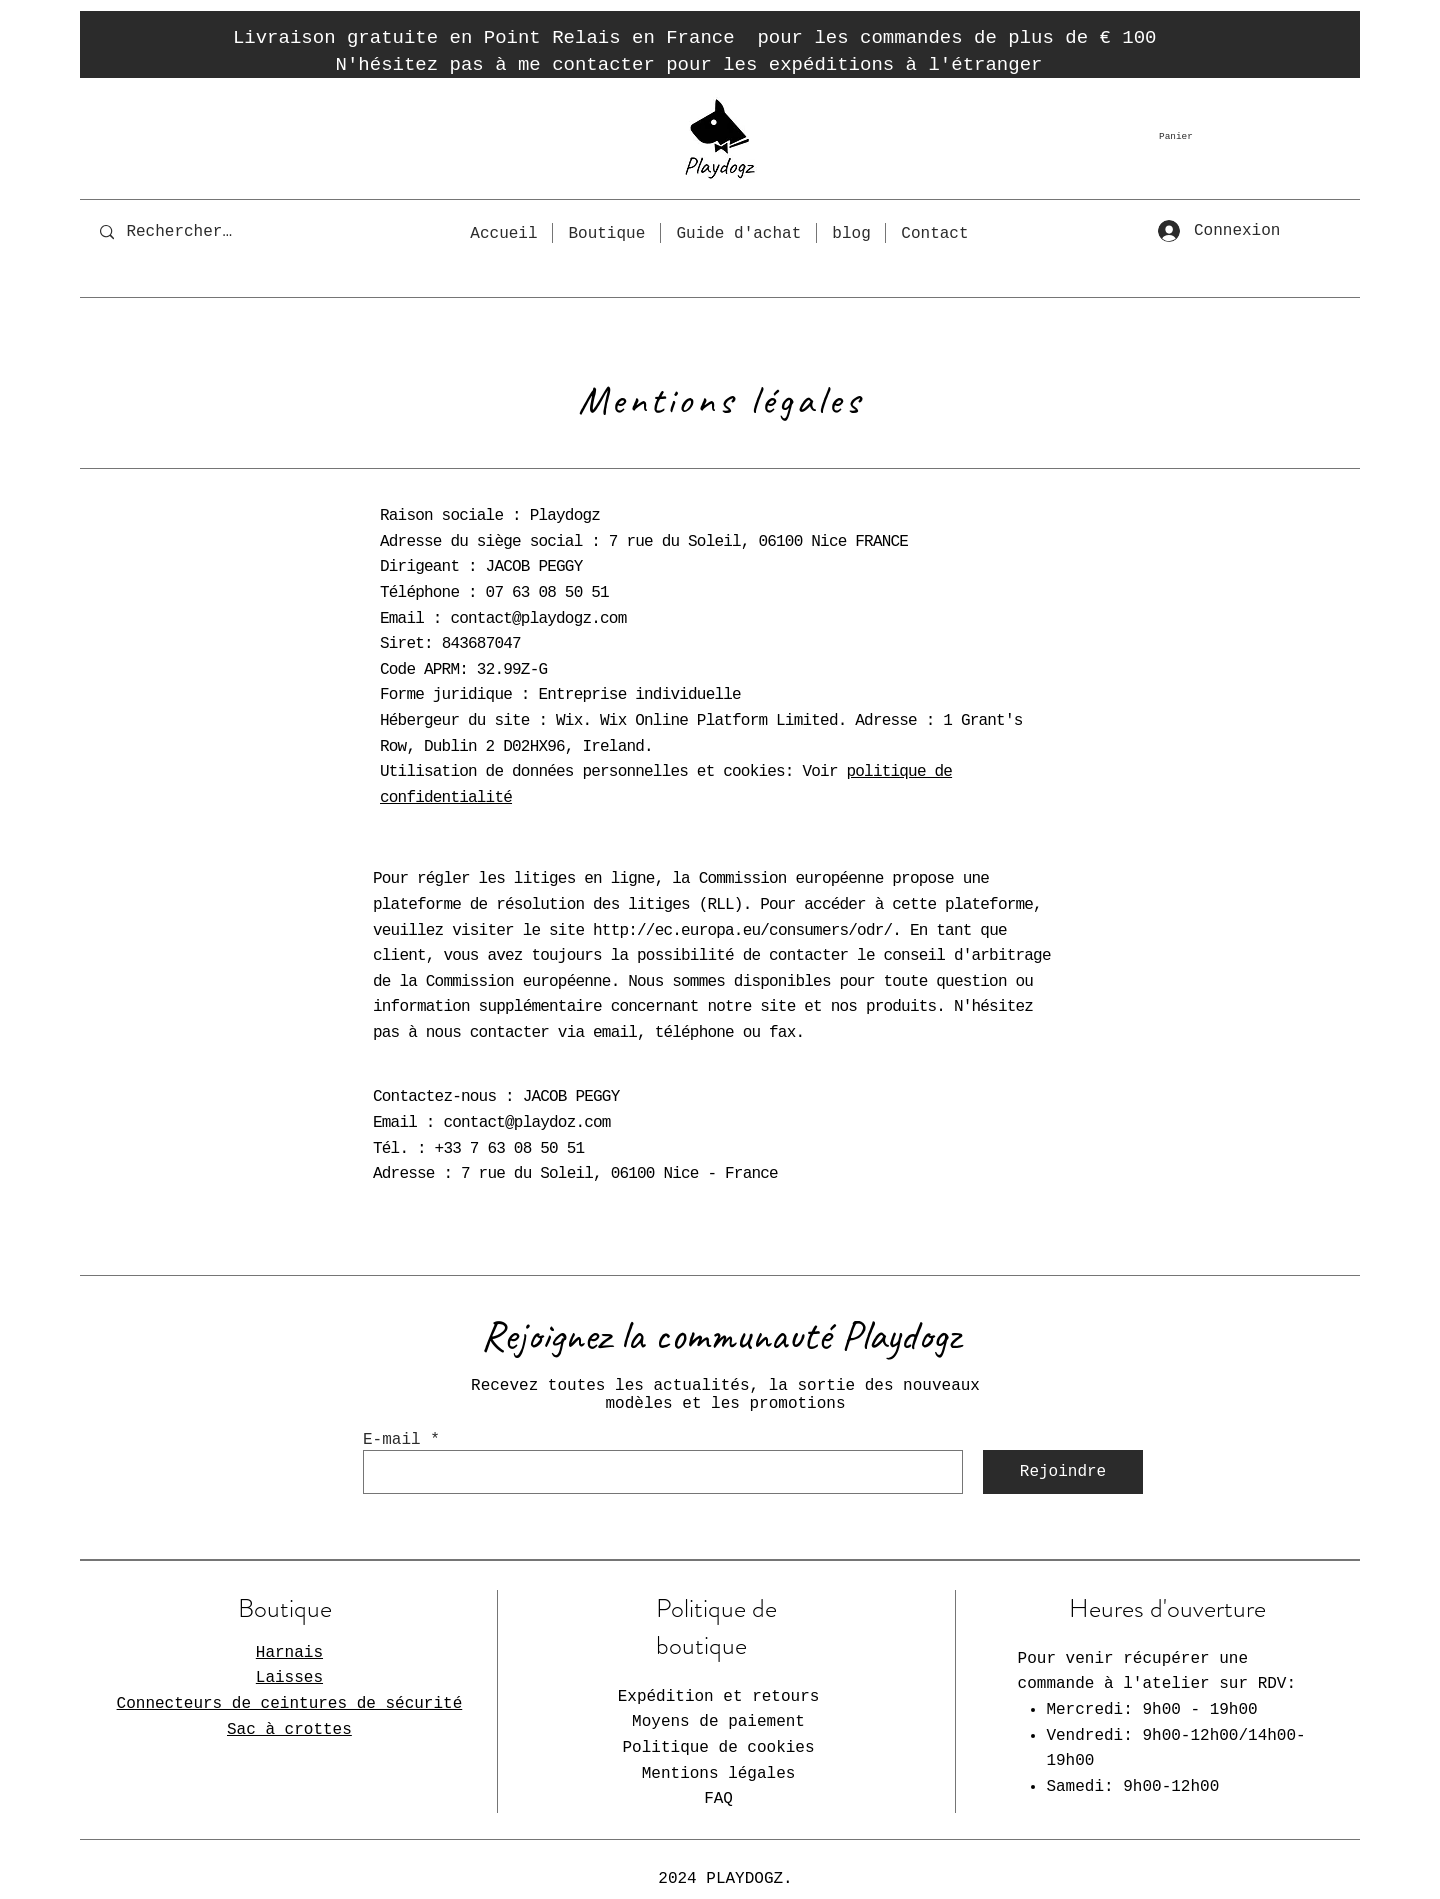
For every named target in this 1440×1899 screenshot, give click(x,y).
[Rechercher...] (183, 232)
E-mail (392, 1440)
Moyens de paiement (718, 1722)
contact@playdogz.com (538, 619)
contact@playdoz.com (526, 1123)
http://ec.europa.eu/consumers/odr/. (747, 931)
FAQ (718, 1799)
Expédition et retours (719, 1697)
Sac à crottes (289, 1730)
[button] (1197, 135)
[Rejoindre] (1063, 1472)
